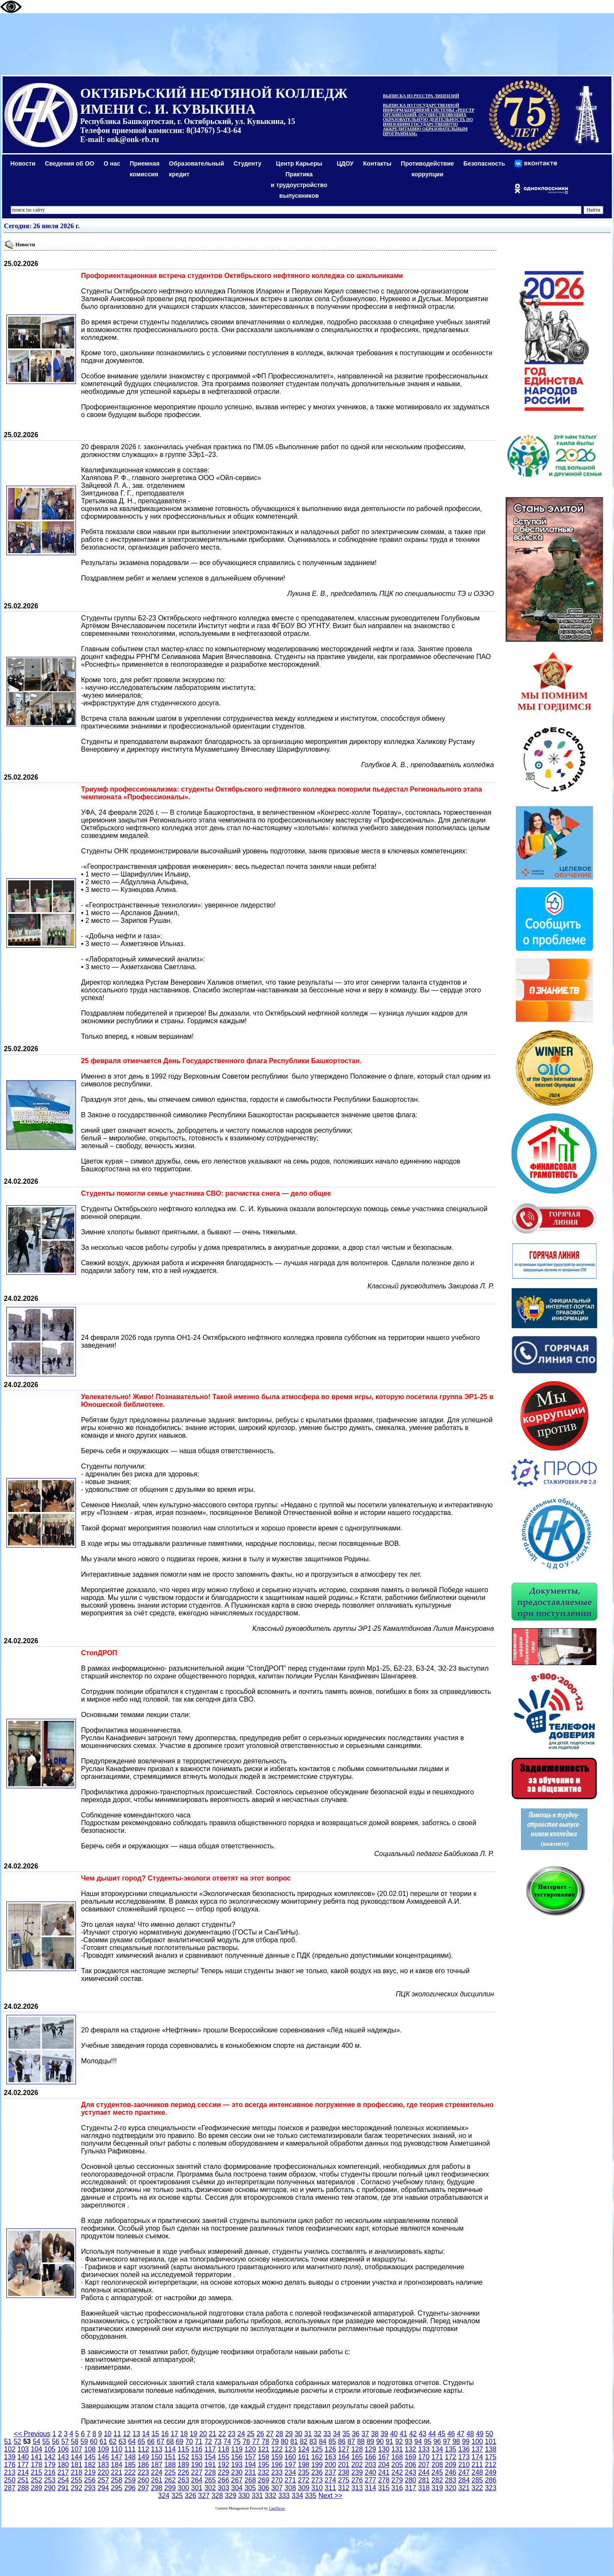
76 (246, 2441)
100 (477, 2441)
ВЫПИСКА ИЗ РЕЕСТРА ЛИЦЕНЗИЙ (421, 96)
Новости (23, 163)
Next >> (330, 2495)
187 (157, 2464)
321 (464, 2487)
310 (317, 2487)
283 (450, 2480)
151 (170, 2457)
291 (63, 2487)
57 (65, 2441)
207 (424, 2464)
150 (157, 2457)
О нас (112, 163)
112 (143, 2449)
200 (330, 2464)
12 (127, 2433)
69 (180, 2441)
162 (317, 2457)
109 (103, 2449)
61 (103, 2441)
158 (263, 2457)
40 (394, 2433)
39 (384, 2433)
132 (410, 2449)
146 (103, 2457)
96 (437, 2441)
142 (50, 2457)
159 (277, 2457)
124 (304, 2449)
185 (130, 2464)
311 (330, 2487)
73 (218, 2441)
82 (303, 2441)
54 (36, 2441)
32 (318, 2433)
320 (450, 2487)
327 (204, 2495)
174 (477, 2457)
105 (50, 2449)
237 (330, 2472)
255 (76, 2480)
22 (222, 2433)
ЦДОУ (345, 163)
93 (408, 2441)
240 (370, 2472)
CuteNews (277, 2508)
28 (279, 2433)
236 (317, 2472)
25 (251, 2433)
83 (313, 2441)
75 (237, 2441)
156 (237, 2457)
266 (223, 2480)
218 (76, 2472)
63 (122, 2441)
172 (450, 2457)
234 (290, 2472)
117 (210, 2449)
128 (357, 2449)
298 (157, 2487)
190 (197, 2464)
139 (9, 2457)
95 (427, 2441)
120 (250, 2449)
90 (380, 2441)
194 (250, 2464)
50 (489, 2433)
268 (250, 2480)
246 (450, 2472)
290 (50, 2487)
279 (397, 2480)
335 (310, 2495)
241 (384, 2472)
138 (491, 2449)
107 (76, 2449)
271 (290, 2480)
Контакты (377, 163)
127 (343, 2449)
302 (210, 2487)
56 (56, 2441)
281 (424, 2480)
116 (197, 2449)
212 (491, 2464)
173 (464, 2457)
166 (370, 2457)
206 (410, 2464)
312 (343, 2487)
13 (136, 2433)
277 (370, 2480)
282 (437, 2480)
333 (284, 2495)
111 (130, 2449)
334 (297, 2495)
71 (198, 2441)
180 (63, 2464)
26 (260, 2433)
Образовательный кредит (196, 169)
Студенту (248, 163)
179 (50, 2464)
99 (466, 2441)
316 (397, 2487)
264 (197, 2480)
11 (117, 2433)
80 (285, 2441)
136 (464, 2449)
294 (103, 2487)
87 (351, 2441)
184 (117, 2464)
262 (170, 2480)
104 (36, 2449)
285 (477, 2480)
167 (384, 2457)
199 (317, 2464)
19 (193, 2433)
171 (437, 2457)
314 (370, 2487)
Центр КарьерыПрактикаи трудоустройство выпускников (299, 179)
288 (23, 2487)
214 (23, 2472)
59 (84, 2441)
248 (477, 2472)
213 (9, 2472)
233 (277, 2472)
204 (384, 2464)
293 (90, 2487)
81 (294, 2441)
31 (308, 2433)
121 (263, 2449)
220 (103, 2472)
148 (130, 2457)
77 (256, 2441)
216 (50, 2472)
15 (155, 2433)
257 (103, 2480)
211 (477, 2464)
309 (304, 2487)
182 (90, 2464)
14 (146, 2433)
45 (441, 2433)
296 (130, 2487)
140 (23, 2457)
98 (456, 2441)
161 (304, 2457)
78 (265, 2441)
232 (263, 2472)
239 (357, 2472)
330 (244, 2495)
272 (304, 2480)
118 (223, 2449)
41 (403, 2433)
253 (50, 2480)
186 (143, 2464)
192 (223, 2464)
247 (464, 2472)
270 (277, 2480)
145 (90, 2457)
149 (143, 2457)
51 (8, 2441)
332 (271, 2495)
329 (230, 2495)
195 (263, 2464)
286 (491, 2480)
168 (397, 2457)
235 (304, 2472)
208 (437, 2464)
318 (424, 2487)
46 (451, 2433)
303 (223, 2487)
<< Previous (32, 2433)
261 (157, 2480)
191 (210, 2464)
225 (170, 2472)
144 (76, 2457)
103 (23, 2449)
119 (237, 2449)
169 (410, 2457)
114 (170, 2449)
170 (424, 2457)
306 (263, 2487)
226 (183, 2472)
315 (384, 2487)
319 (437, 2487)
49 (480, 2433)
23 (231, 2433)
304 (237, 2487)
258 (117, 2480)
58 (74, 2441)
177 (23, 2464)
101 (491, 2441)
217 (63, 2472)
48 (470, 2433)
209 (450, 2464)
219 (90, 2472)
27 (270, 2433)
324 (164, 2495)
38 (375, 2433)
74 (227, 2441)
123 (290, 2449)
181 (76, 2464)
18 (184, 2433)
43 (422, 2433)
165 (357, 2457)
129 (370, 2449)
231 (250, 2472)
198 (304, 2464)
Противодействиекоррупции (427, 169)
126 (330, 2449)
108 (90, 2449)
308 (290, 2487)
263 (183, 2480)
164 (343, 2457)
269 (263, 2480)
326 (190, 2495)
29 (289, 2433)
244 (424, 2472)
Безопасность (484, 163)
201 (343, 2464)
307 (277, 2487)
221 (117, 2472)
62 (113, 2441)
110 (117, 2449)
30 (298, 2433)
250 (9, 2480)
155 (223, 2457)
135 (450, 2449)
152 (183, 2457)
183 (103, 2464)
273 (317, 2480)
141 (36, 2457)
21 (213, 2433)
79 (275, 2441)
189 (183, 2464)
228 (210, 2472)
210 (464, 2464)
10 (107, 2433)
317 (410, 2487)
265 (210, 2480)
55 (46, 2441)
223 (143, 2472)
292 (76, 2487)
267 (237, 2480)
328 (217, 2495)
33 (327, 2433)
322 (477, 2487)
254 (63, 2480)
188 (170, 2464)
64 (132, 2441)
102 (9, 2449)
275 (343, 2480)
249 (491, 2472)
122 (277, 2449)
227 (197, 2472)
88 (361, 2441)
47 (460, 2433)
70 (189, 2441)
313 (357, 2487)
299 (170, 2487)
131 (397, 2449)
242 (397, 2472)
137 (477, 2449)
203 (370, 2464)
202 (357, 2464)
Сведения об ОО (69, 163)
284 (464, 2480)
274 (330, 2480)
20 (203, 2433)
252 (36, 2480)
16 (165, 2433)
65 (141, 2441)
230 (237, 2472)
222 (130, 2472)
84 (323, 2441)
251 (23, 2480)
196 (277, 2464)
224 (157, 2472)
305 (250, 2487)
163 (330, 2457)
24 (241, 2433)
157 (250, 2457)
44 (432, 2433)
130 (384, 2449)
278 (384, 2480)
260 (143, 2480)
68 (170, 2441)
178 (36, 2464)
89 (370, 2441)
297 (143, 2487)
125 (317, 2449)
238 (343, 2472)
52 (17, 2441)
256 (90, 2480)
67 (160, 2441)
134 (437, 2449)
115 (183, 2449)
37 (365, 2433)
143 (63, 2457)
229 (223, 2472)
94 (418, 2441)
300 (183, 2487)
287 (9, 2487)
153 (197, 2457)
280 (410, 2480)
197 (290, 2464)
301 (197, 2487)
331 (257, 2495)
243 (410, 2472)
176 (9, 2464)
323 (491, 2487)
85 (332, 2441)
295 (117, 2487)
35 (346, 2433)
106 (63, 2449)
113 (157, 2449)
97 (447, 2441)
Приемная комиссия (145, 169)
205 (397, 2464)
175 (491, 2457)
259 (130, 2480)
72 (208, 2441)
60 (94, 2441)
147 (117, 2457)
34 (336, 2433)
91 (389, 2441)
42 (413, 2433)
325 (177, 2495)
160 (290, 2457)
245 (437, 2472)
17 (174, 2433)
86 (342, 2441)
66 (151, 2441)
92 (399, 2441)
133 (424, 2449)
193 (237, 2464)
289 (36, 2487)
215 (36, 2472)
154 (210, 2457)
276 (357, 2480)
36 (356, 2433)
